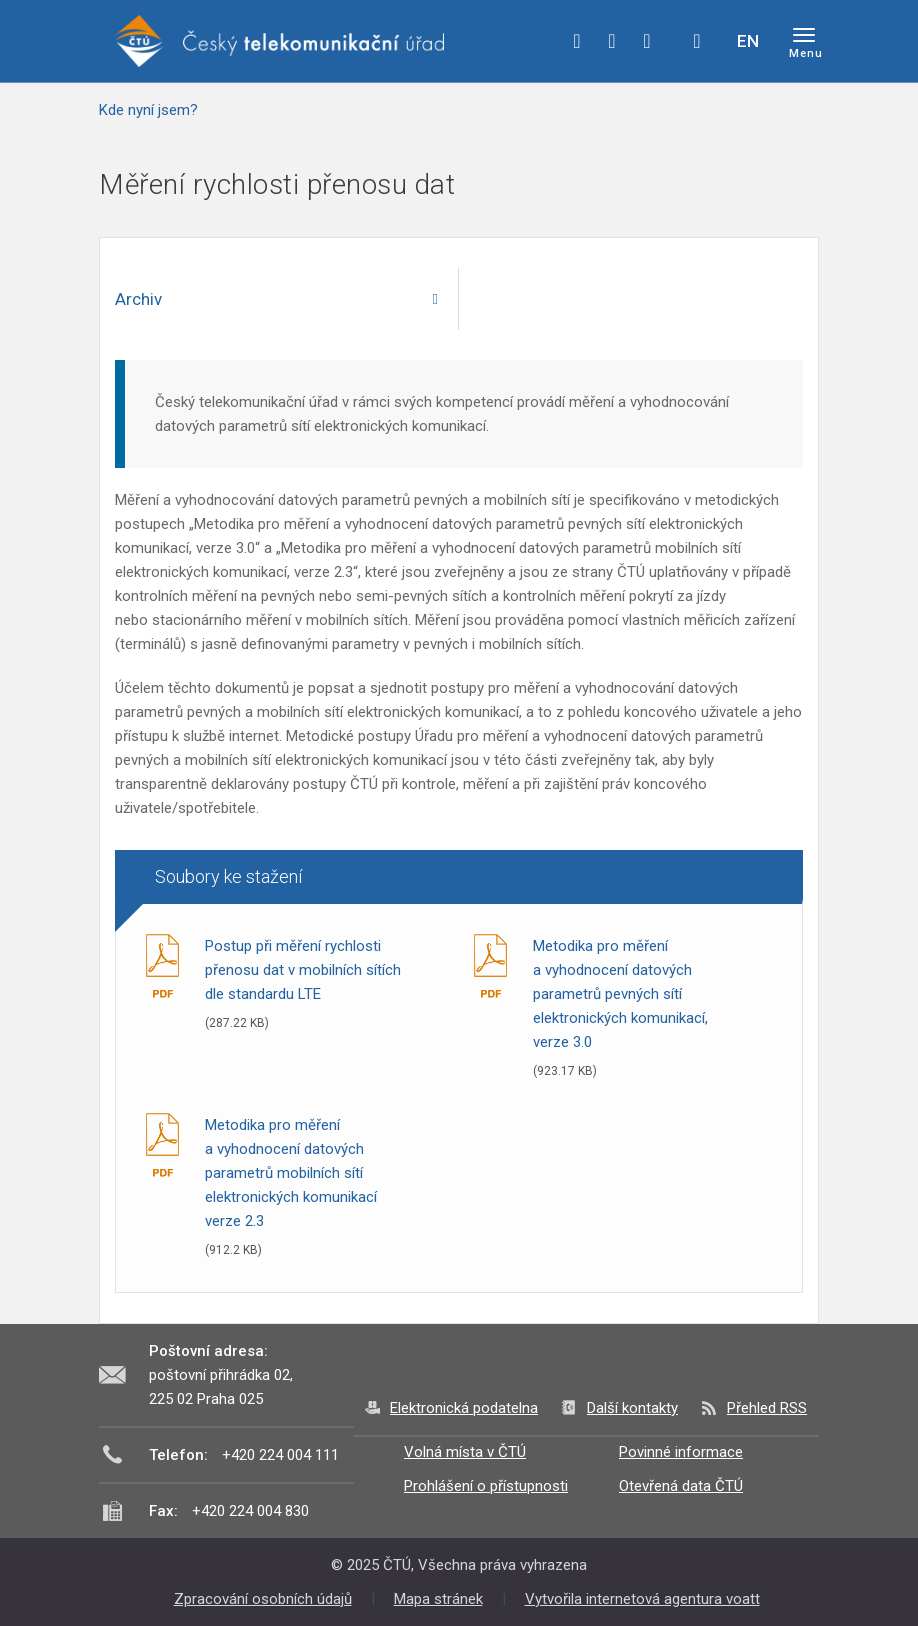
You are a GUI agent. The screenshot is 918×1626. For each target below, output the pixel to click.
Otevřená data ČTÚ (681, 1486)
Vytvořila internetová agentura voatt (642, 1599)
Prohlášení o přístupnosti (486, 1486)
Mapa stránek (438, 1599)
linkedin (647, 41)
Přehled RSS (767, 1408)
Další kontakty (632, 1408)
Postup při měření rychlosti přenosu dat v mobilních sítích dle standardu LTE (303, 970)
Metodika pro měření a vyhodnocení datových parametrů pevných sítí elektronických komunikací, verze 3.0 (620, 994)
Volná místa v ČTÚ (465, 1452)
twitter (612, 41)
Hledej (697, 41)
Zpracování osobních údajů (263, 1599)
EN (748, 41)
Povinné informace (681, 1452)
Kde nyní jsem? (148, 110)
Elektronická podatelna (464, 1408)
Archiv (138, 299)
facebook (577, 41)
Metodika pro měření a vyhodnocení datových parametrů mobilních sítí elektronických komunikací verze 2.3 (291, 1173)
